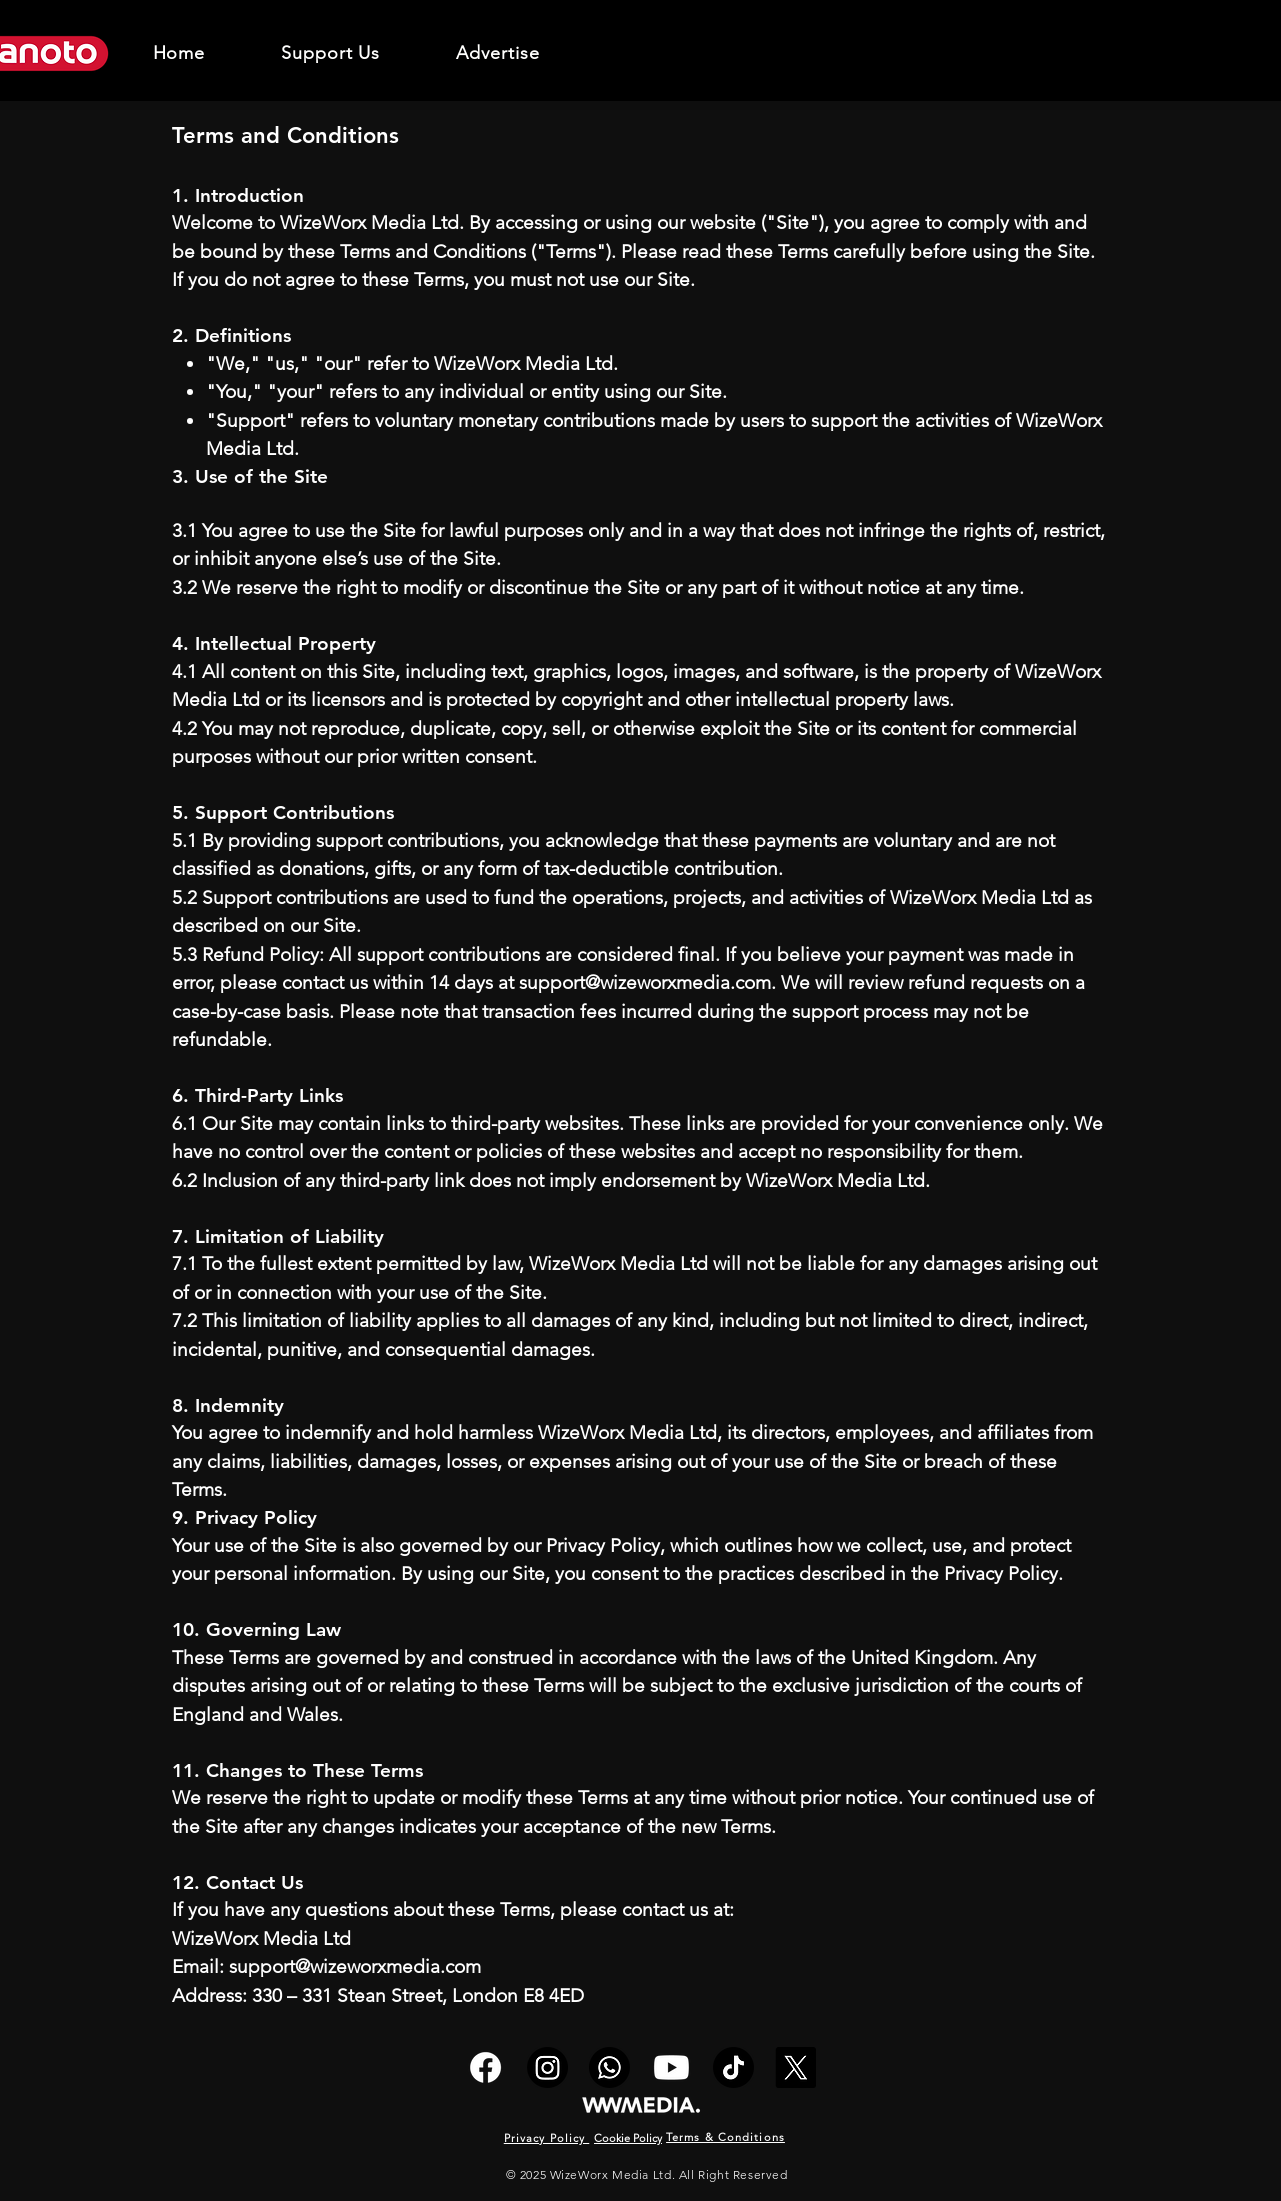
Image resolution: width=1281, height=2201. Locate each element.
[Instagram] (547, 2067)
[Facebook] (485, 2067)
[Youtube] (671, 2067)
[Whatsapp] (609, 2067)
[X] (795, 2067)
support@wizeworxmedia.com (645, 982)
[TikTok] (733, 2067)
